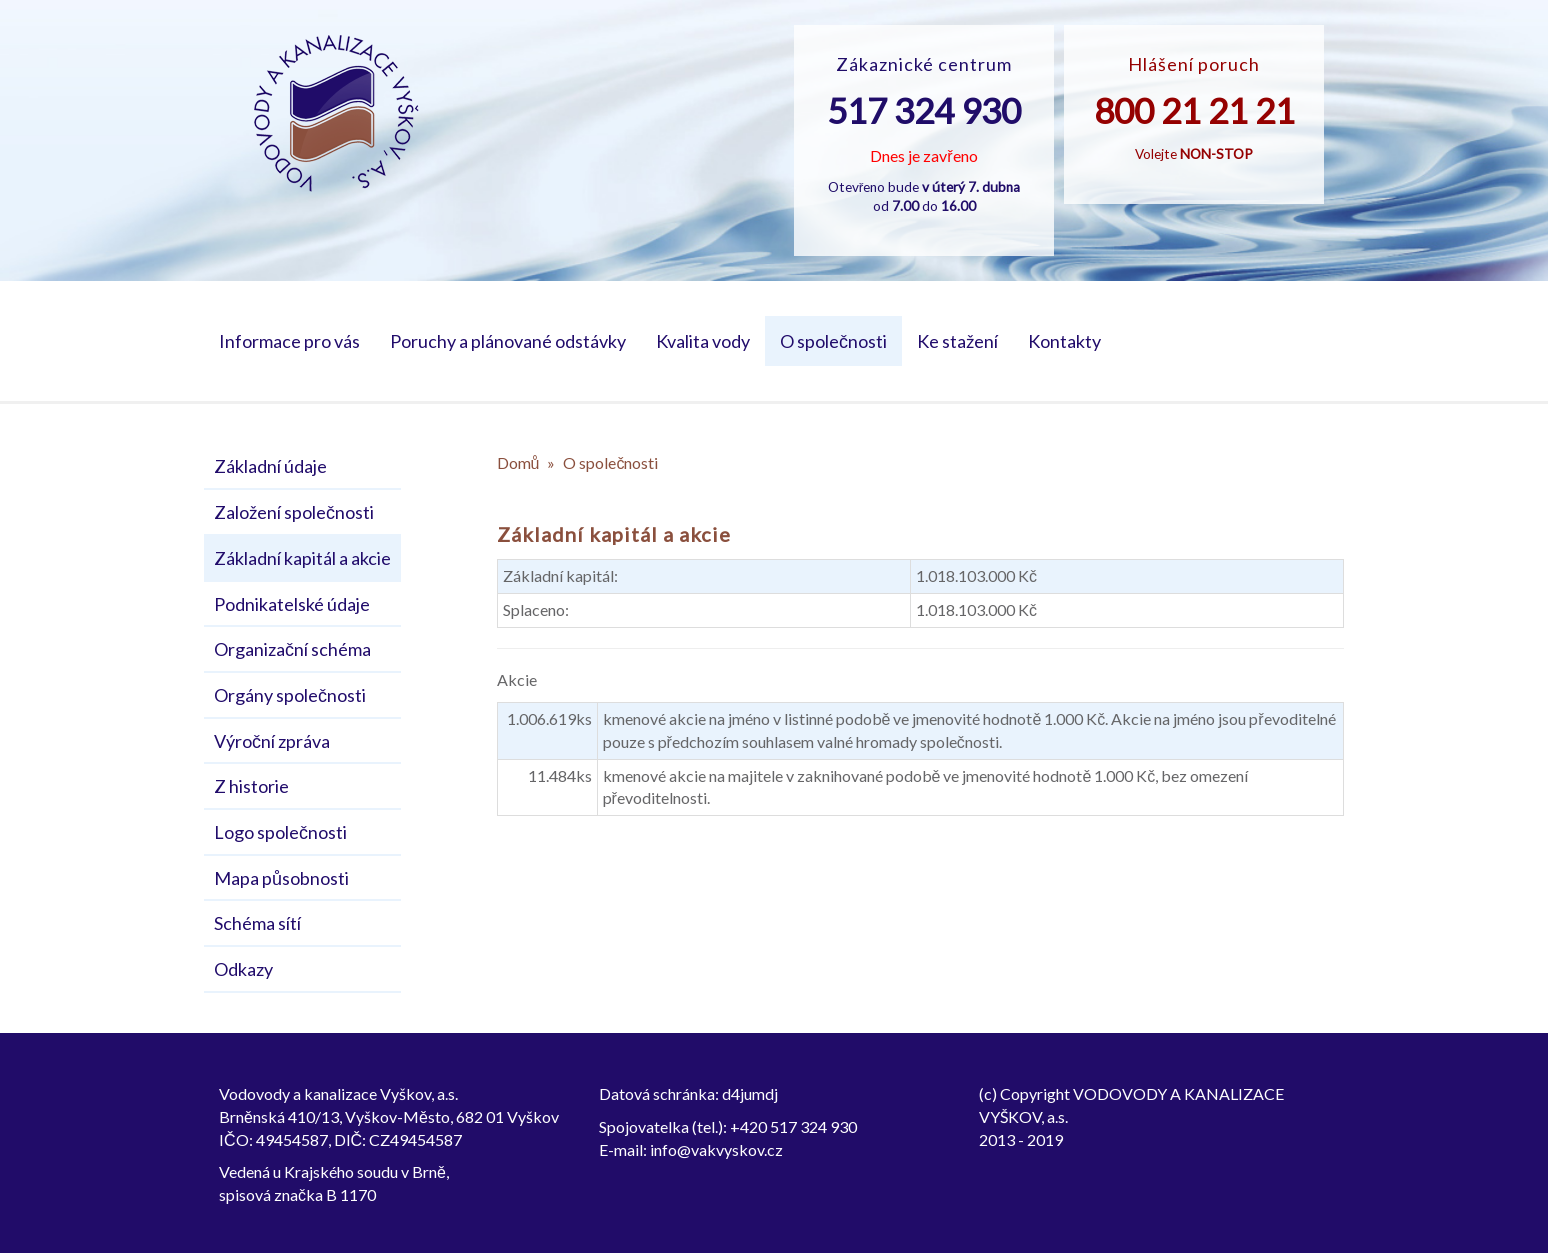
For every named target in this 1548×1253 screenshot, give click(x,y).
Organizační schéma (292, 649)
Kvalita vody (703, 341)
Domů (518, 462)
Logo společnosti (280, 832)
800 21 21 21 (1194, 110)
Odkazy (243, 969)
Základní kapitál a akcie (302, 558)
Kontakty (1064, 341)
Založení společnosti (294, 512)
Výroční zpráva (272, 741)
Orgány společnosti (290, 695)
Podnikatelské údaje (292, 604)
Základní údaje (270, 466)
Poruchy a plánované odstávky (508, 341)
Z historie (251, 786)
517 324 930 (924, 110)
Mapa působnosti (281, 878)
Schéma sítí (257, 923)
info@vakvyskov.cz (716, 1149)
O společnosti (833, 341)
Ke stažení (957, 341)
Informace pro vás (289, 341)
